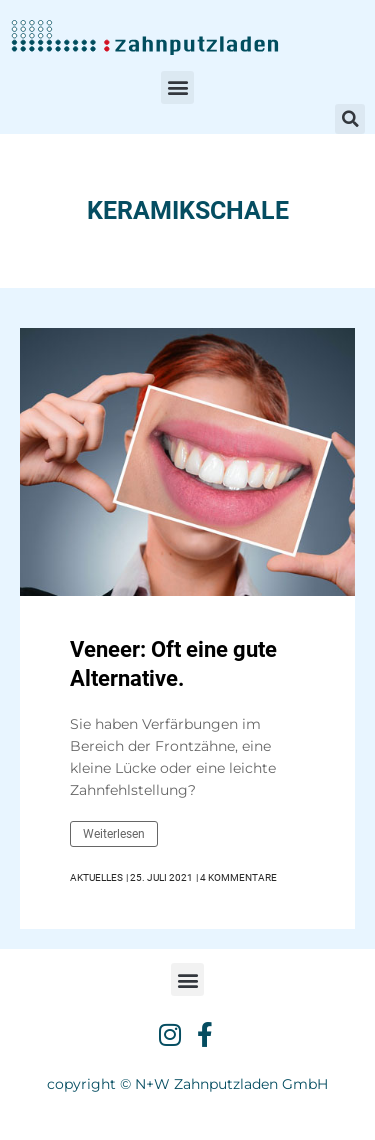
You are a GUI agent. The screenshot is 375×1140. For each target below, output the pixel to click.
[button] (177, 87)
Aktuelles (96, 878)
